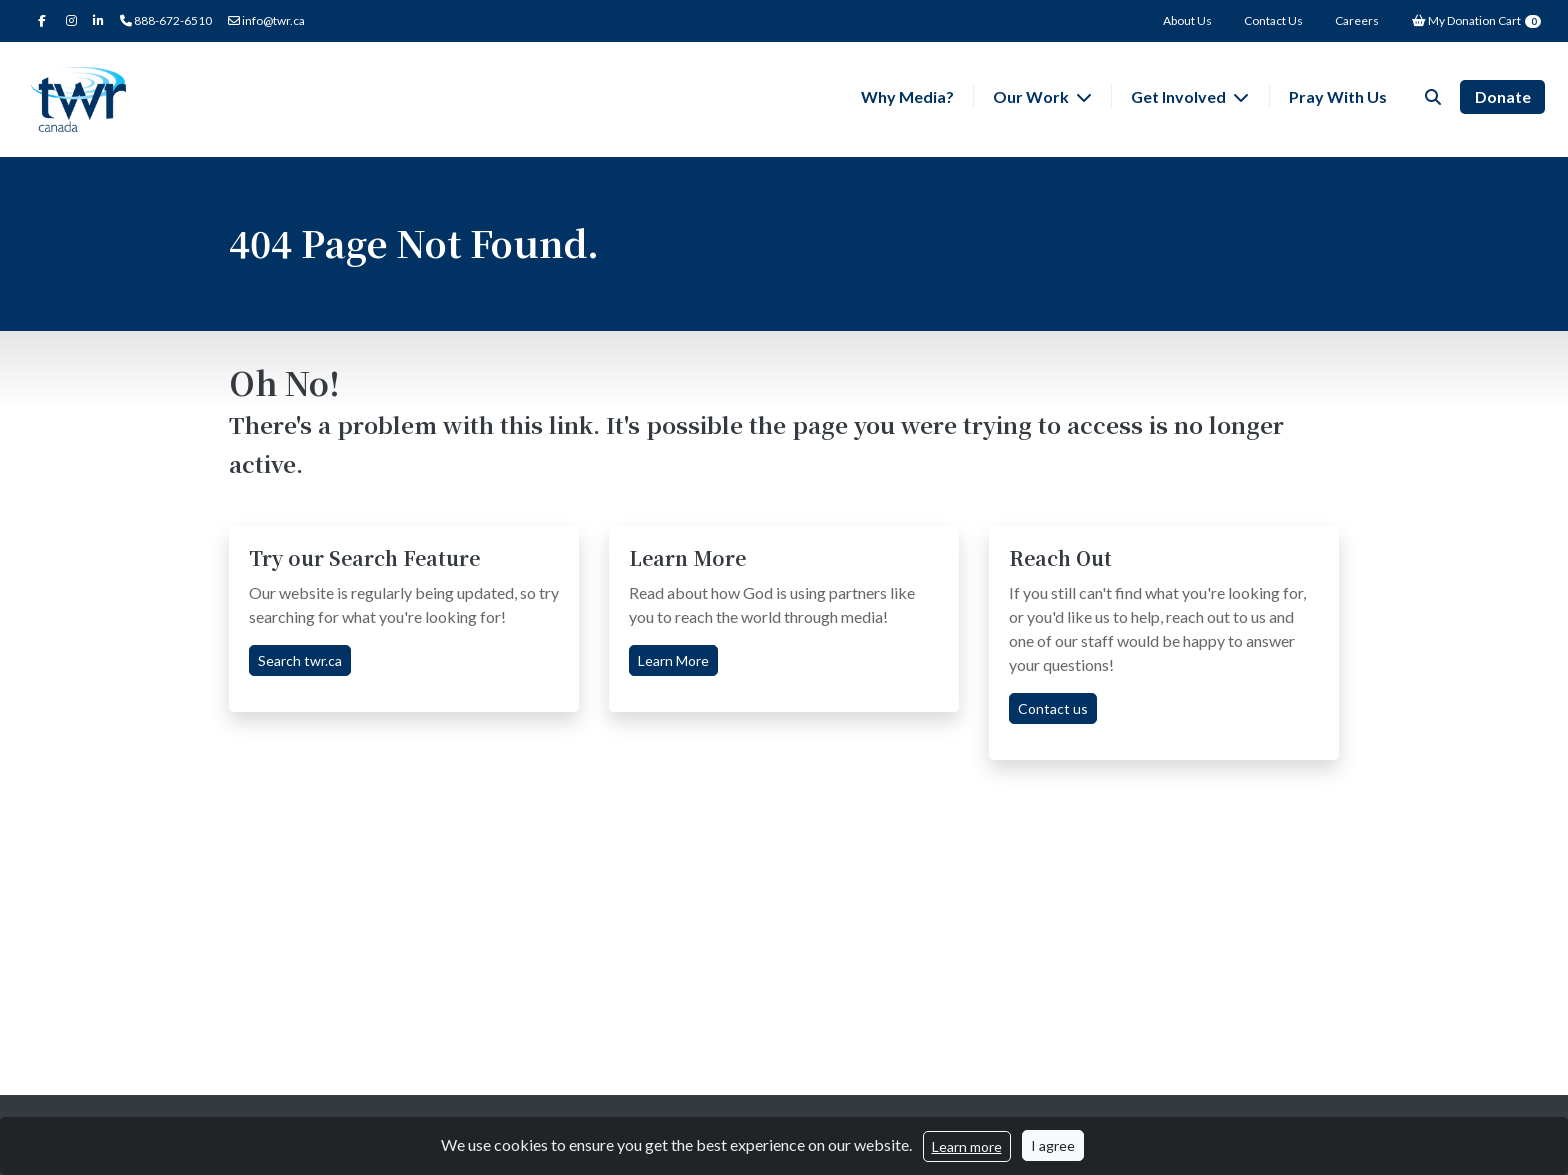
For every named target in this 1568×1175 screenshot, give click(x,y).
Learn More (673, 660)
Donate (1503, 96)
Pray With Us (1338, 96)
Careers (1357, 20)
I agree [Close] (1053, 1145)
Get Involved (1180, 96)
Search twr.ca (300, 660)
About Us (1187, 20)
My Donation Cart (1476, 20)
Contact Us (1273, 20)
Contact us (1053, 708)
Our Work (1032, 96)
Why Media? (907, 96)
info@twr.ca (266, 20)
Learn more (967, 1146)
